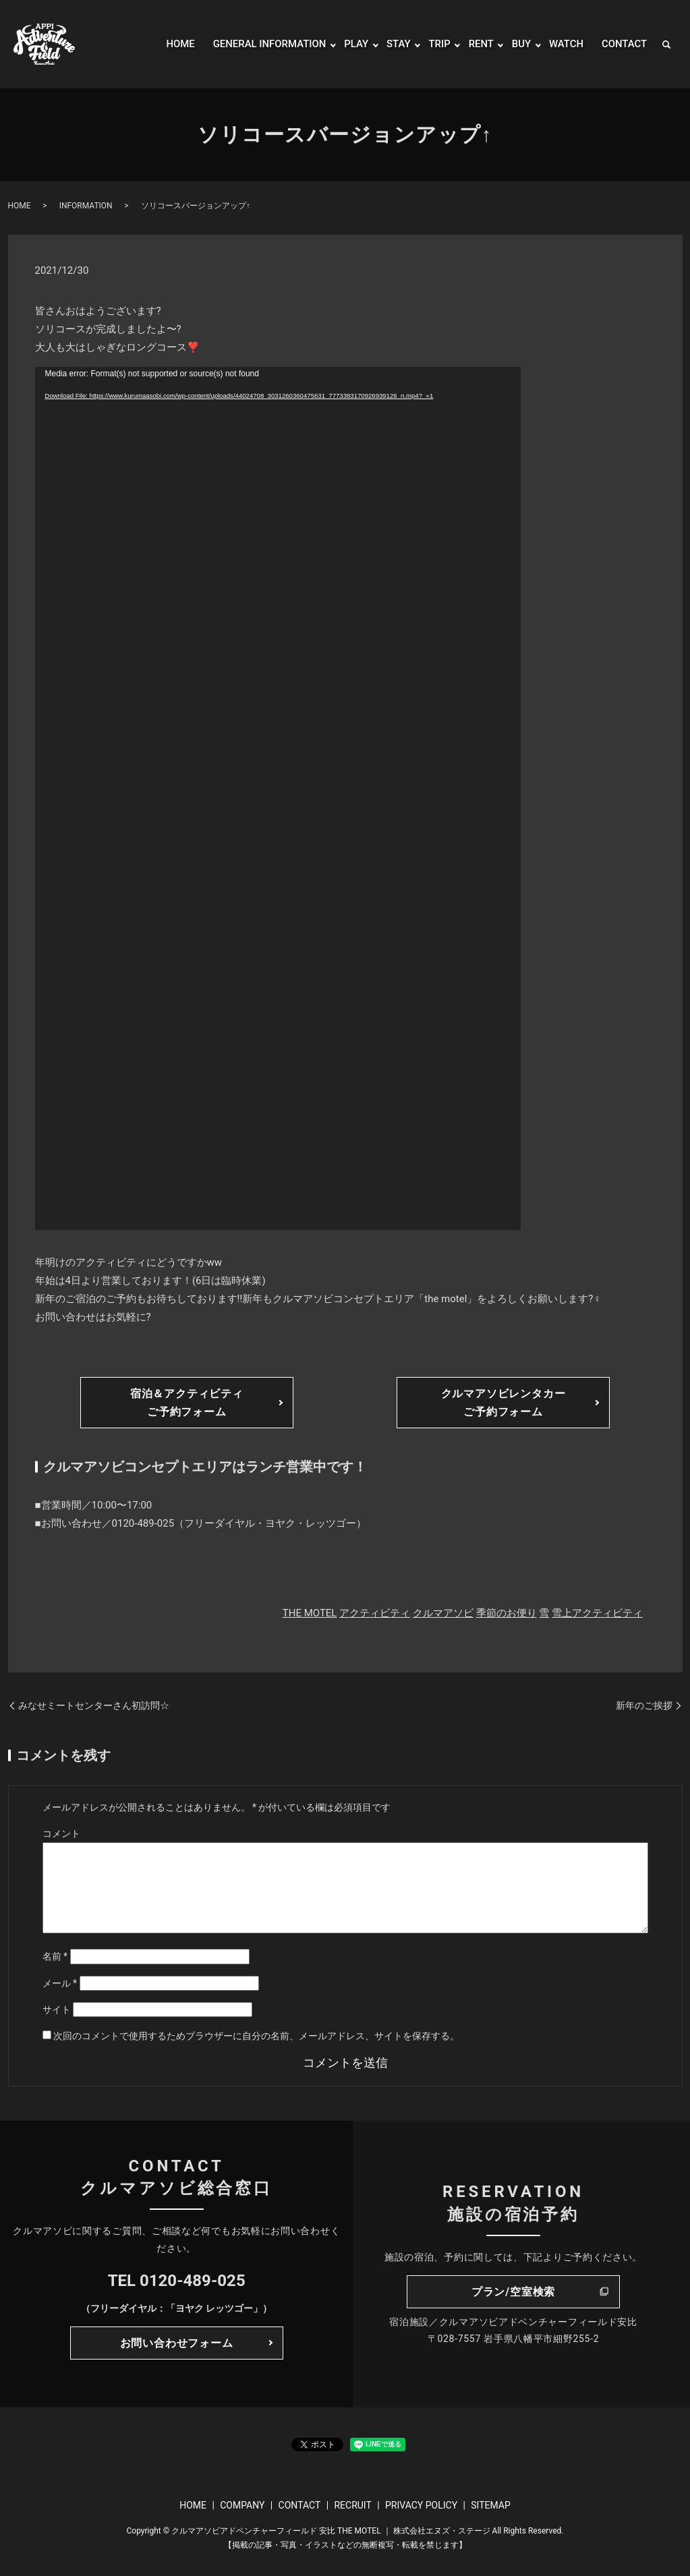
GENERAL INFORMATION (256, 44)
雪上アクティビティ (597, 1613)
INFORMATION (86, 205)
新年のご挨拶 (644, 1705)
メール (60, 1983)
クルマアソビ (443, 1613)
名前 (55, 1956)
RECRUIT (352, 2505)
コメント (61, 1833)
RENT (475, 44)
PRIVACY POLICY (421, 2505)
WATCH (562, 44)
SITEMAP (491, 2505)
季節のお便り (506, 1613)
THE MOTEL (310, 1613)
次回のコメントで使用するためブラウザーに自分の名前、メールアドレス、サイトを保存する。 (256, 2035)
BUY (517, 44)
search (666, 44)
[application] (278, 798)
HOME (162, 44)
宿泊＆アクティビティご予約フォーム (186, 1402)
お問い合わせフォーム (176, 2343)
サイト (56, 2009)
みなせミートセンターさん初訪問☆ (93, 1705)
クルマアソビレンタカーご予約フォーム (503, 1402)
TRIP (432, 44)
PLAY (347, 44)
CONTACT (622, 44)
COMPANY (242, 2505)
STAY (391, 44)
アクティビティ (374, 1613)
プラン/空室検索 (513, 2291)
